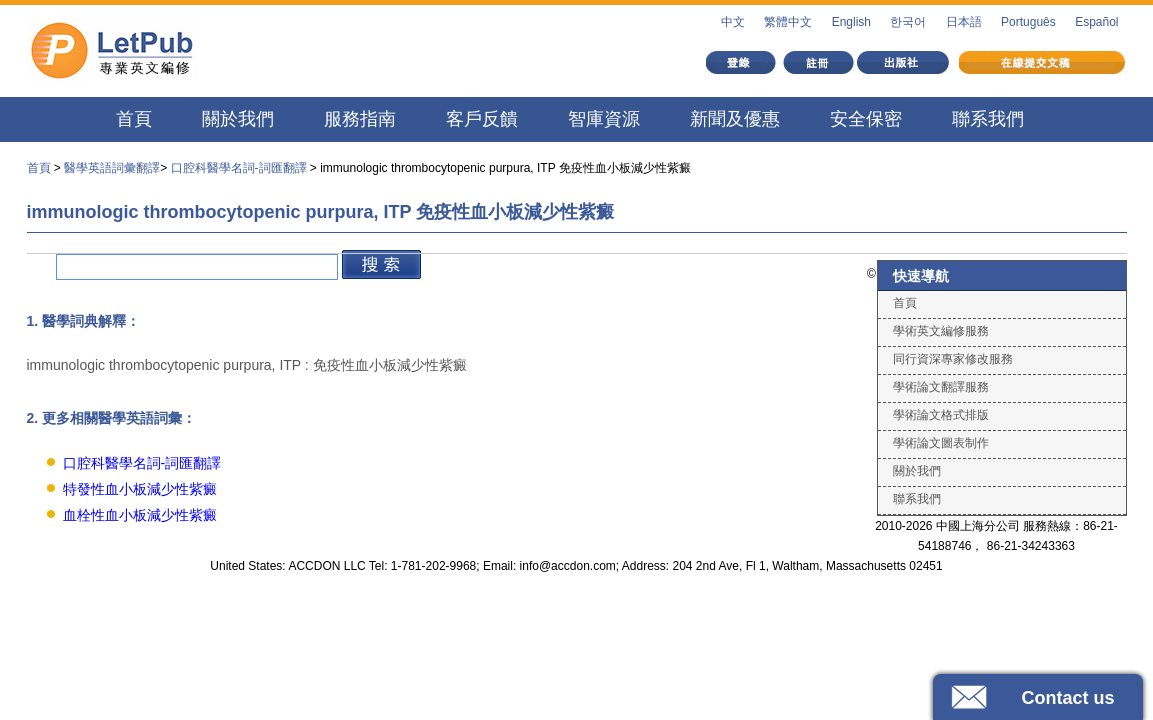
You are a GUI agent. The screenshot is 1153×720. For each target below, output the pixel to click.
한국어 (908, 22)
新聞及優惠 (735, 119)
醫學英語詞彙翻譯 (112, 168)
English (851, 22)
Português (1028, 22)
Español (1096, 22)
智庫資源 (604, 119)
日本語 (964, 22)
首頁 (134, 119)
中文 (733, 22)
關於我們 (238, 119)
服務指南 (360, 119)
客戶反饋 (482, 119)
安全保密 (866, 119)
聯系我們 (988, 119)
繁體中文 (788, 22)
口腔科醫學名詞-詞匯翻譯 (239, 168)
